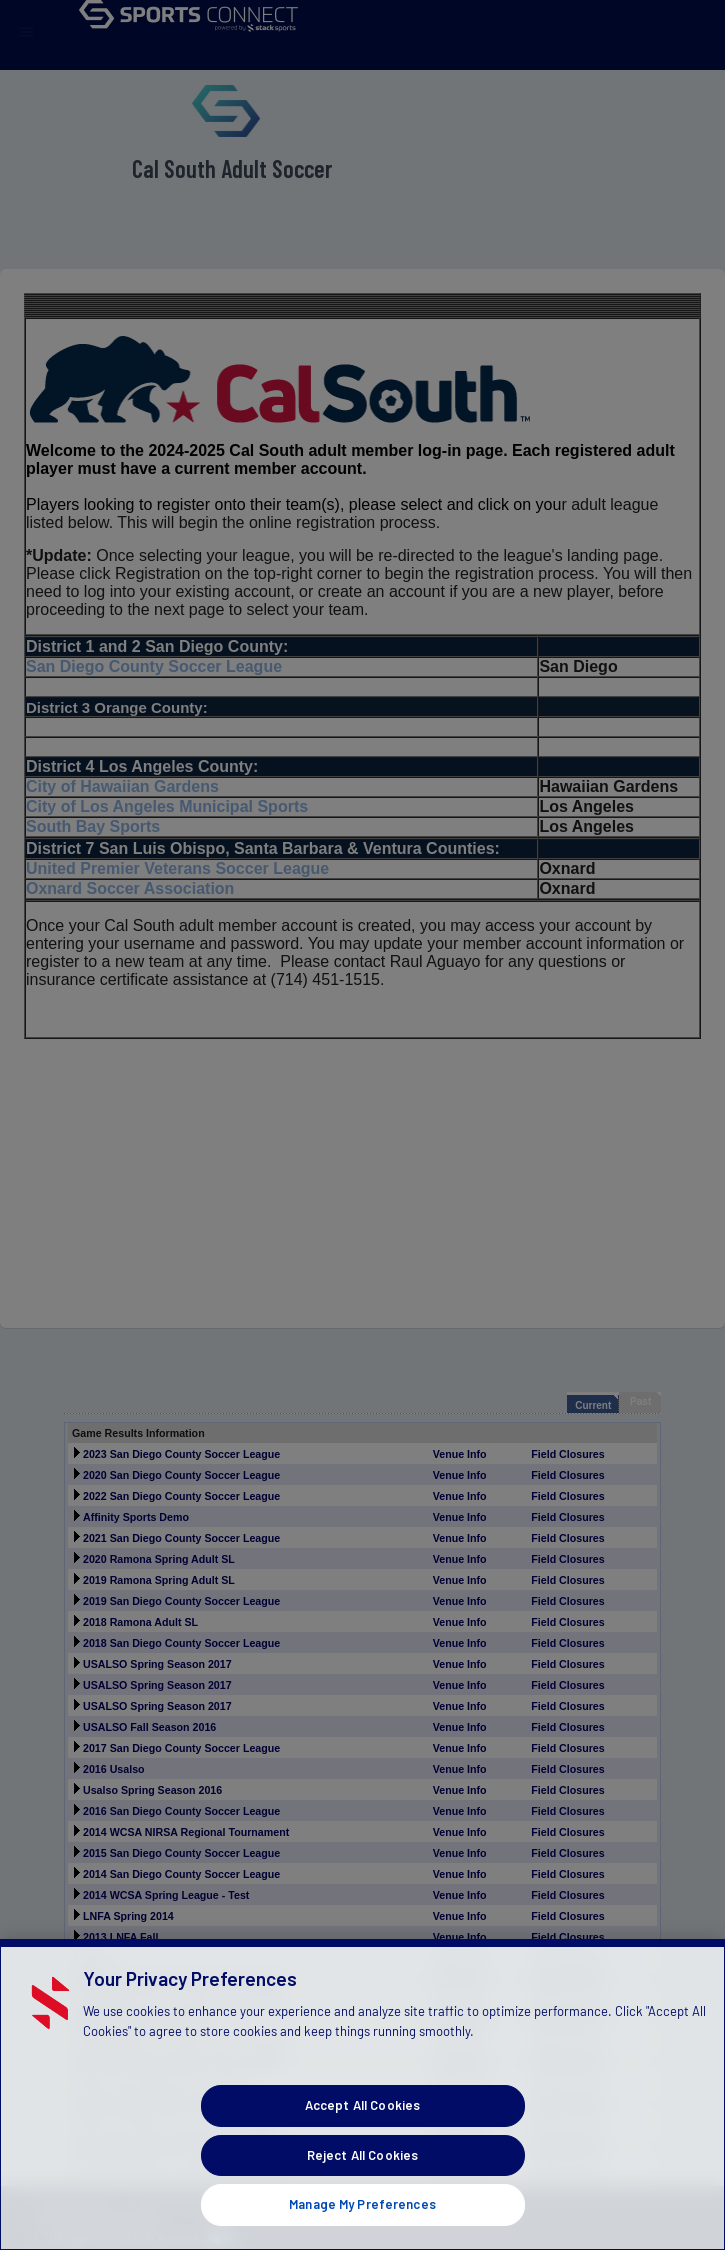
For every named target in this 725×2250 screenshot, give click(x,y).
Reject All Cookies (362, 2197)
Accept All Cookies (362, 2148)
